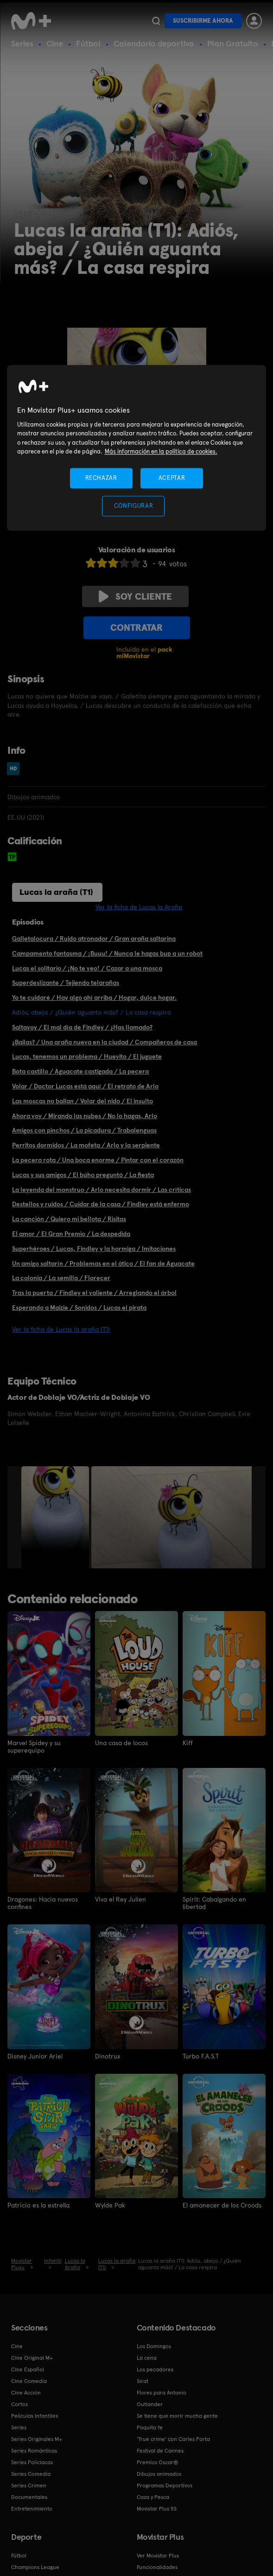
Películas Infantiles (34, 2416)
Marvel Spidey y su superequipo (34, 1746)
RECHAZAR (101, 477)
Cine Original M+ (32, 2358)
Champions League (35, 2567)
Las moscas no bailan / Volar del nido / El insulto (82, 1101)
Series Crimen (28, 2485)
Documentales (29, 2497)
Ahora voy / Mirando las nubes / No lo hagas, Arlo (84, 1116)
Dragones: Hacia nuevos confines (42, 1903)
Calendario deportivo (154, 43)
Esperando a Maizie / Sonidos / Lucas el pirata (79, 1307)
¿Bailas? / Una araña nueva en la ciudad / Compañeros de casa (104, 1042)
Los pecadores (155, 2369)
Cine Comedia (29, 2381)
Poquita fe (150, 2427)
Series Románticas (34, 2450)
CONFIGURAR (133, 506)
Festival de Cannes (160, 2450)
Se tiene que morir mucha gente (177, 2416)
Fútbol (88, 43)
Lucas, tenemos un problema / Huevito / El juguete (87, 1056)
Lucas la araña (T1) (56, 892)
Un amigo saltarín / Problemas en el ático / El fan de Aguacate (103, 1263)
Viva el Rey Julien (120, 1899)
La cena (147, 2358)
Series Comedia (31, 2474)
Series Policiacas (32, 2462)
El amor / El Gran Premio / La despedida (71, 1233)
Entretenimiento (31, 2508)
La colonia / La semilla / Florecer (61, 1278)
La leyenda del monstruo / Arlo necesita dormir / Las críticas (101, 1189)
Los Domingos (154, 2346)
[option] (56, 1517)
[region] (137, 448)
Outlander (150, 2404)
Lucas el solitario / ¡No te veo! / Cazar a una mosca (87, 968)
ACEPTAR (172, 477)
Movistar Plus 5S (157, 2508)
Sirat (142, 2381)
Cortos (19, 2404)
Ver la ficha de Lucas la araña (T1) (61, 1329)
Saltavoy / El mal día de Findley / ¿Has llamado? (82, 1027)
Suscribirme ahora (203, 20)
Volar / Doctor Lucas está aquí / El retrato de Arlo (85, 1086)
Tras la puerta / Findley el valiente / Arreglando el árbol (94, 1292)
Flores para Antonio (161, 2392)
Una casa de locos (121, 1743)
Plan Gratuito (232, 43)
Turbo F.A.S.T (201, 2056)
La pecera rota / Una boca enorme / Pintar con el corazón (98, 1160)
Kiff (188, 1743)
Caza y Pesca (153, 2497)
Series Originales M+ (36, 2439)
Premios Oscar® (157, 2462)
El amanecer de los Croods (222, 2205)
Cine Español (27, 2369)
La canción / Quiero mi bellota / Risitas (69, 1219)
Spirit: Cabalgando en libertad (214, 1903)
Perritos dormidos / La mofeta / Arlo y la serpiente (86, 1145)
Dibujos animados (159, 2474)
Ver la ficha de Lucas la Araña (138, 907)
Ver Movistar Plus (158, 2555)
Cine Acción (26, 2392)
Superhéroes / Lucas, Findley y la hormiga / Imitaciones (94, 1248)
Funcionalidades (157, 2567)
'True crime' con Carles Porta (173, 2439)
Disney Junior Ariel (35, 2056)
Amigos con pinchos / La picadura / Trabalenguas (84, 1130)
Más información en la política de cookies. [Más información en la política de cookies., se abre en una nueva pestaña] (161, 451)
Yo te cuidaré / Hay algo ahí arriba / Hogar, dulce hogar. (94, 997)
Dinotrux (107, 2056)
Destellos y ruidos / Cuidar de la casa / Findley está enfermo (100, 1204)
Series (22, 43)
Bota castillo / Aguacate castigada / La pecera (80, 1071)
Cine (54, 43)
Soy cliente (135, 596)
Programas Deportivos (164, 2485)
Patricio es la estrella (38, 2205)
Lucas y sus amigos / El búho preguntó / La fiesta (83, 1174)
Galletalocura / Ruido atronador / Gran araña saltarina (94, 938)
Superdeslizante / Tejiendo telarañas (65, 982)
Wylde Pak (110, 2205)
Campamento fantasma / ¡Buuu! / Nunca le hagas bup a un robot (107, 953)
